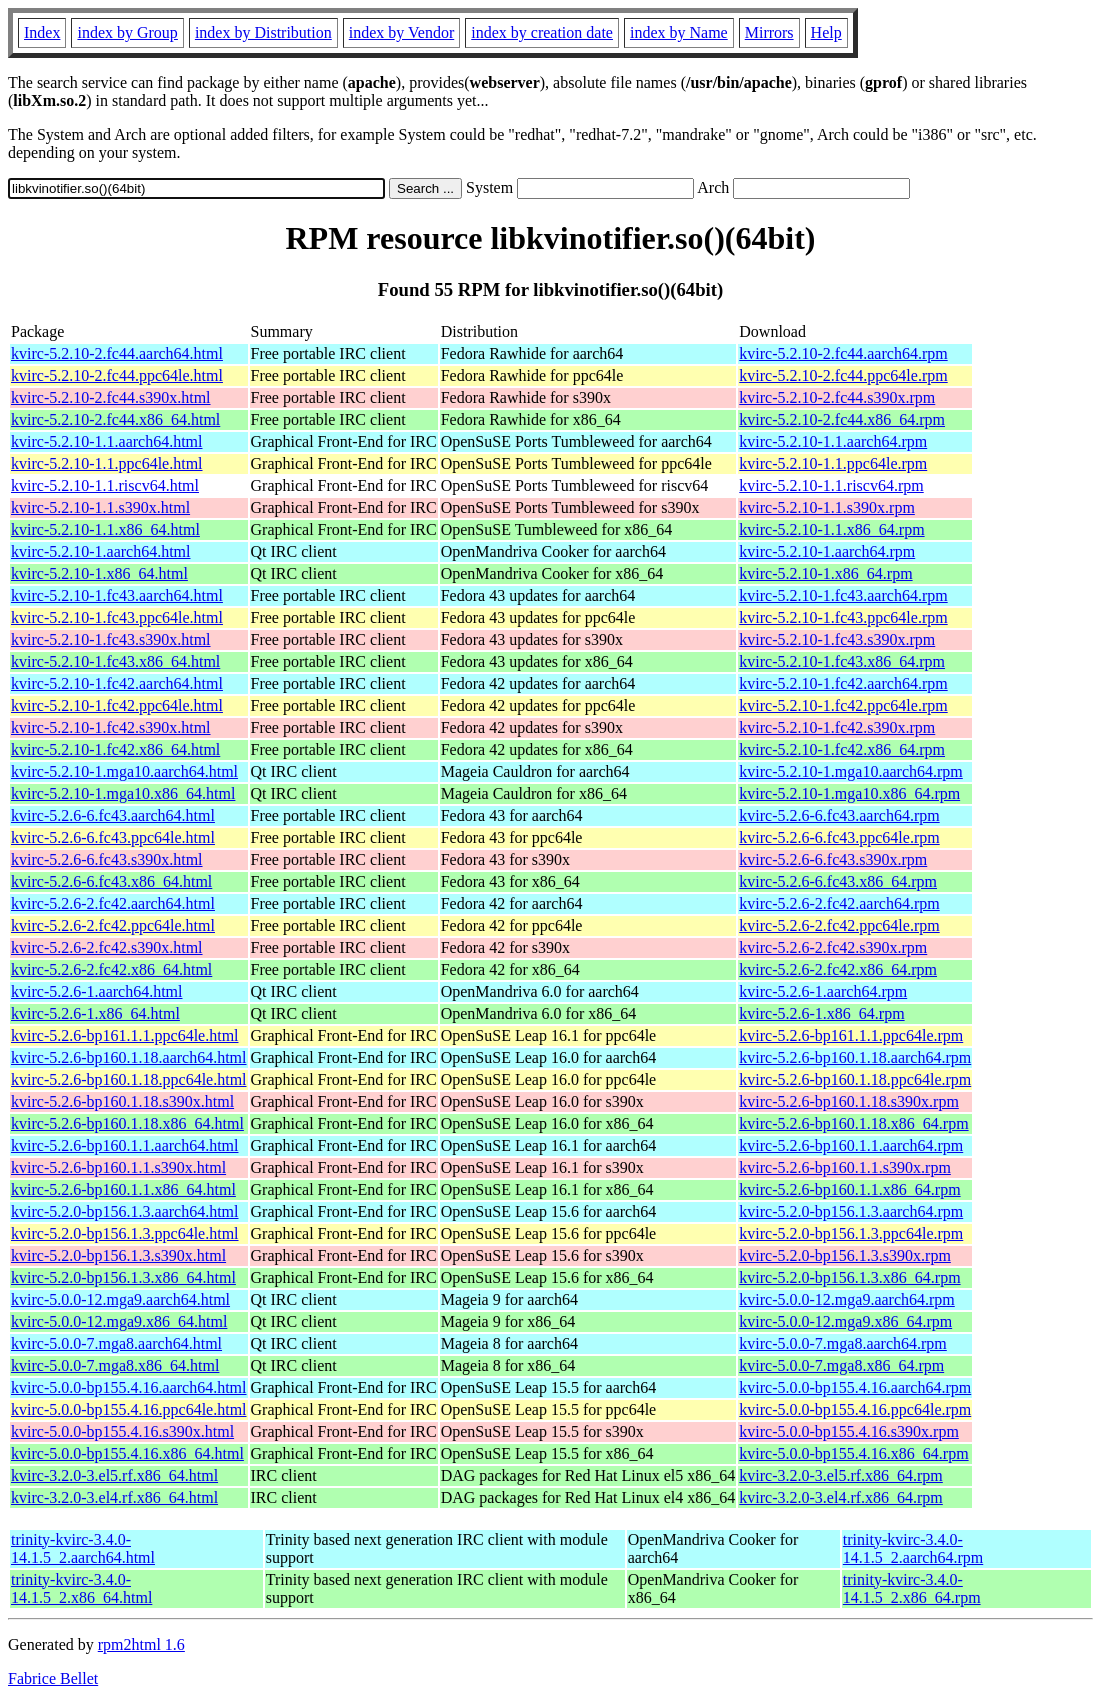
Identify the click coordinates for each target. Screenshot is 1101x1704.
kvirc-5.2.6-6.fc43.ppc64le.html (113, 837)
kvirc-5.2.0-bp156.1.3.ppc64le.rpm (851, 1233)
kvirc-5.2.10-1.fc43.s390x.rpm (837, 639)
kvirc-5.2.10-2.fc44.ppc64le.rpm (843, 375)
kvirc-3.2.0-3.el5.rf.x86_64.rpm (841, 1475)
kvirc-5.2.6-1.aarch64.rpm (823, 991)
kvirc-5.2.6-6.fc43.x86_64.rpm (838, 881)
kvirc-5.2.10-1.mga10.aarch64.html (124, 771)
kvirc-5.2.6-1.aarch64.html (97, 991)
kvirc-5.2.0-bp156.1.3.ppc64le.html (125, 1233)
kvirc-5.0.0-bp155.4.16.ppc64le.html (129, 1409)
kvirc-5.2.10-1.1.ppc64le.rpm (833, 463)
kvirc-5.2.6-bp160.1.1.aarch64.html (125, 1145)
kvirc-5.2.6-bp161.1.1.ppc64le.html (125, 1035)
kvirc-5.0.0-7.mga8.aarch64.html (116, 1343)
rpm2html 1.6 (141, 1644)
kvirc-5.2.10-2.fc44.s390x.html (111, 397)
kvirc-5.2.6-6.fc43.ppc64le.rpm (839, 837)
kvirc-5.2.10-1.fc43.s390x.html (111, 639)
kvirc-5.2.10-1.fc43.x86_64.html (115, 661)
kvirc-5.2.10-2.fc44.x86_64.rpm (842, 419)
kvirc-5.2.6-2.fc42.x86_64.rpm (838, 969)
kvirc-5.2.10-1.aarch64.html (101, 551)
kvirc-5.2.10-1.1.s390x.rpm (827, 507)
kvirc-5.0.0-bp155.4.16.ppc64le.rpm (855, 1409)
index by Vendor (401, 32)
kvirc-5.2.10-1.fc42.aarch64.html (117, 683)
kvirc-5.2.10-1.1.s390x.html (100, 507)
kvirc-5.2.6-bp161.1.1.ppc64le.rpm (851, 1035)
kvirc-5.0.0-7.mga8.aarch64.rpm (842, 1343)
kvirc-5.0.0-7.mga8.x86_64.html (115, 1365)
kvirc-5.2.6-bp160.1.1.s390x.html (118, 1167)
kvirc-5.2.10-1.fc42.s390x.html (111, 727)
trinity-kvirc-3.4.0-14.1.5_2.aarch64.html (83, 1548)
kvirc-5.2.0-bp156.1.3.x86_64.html (123, 1277)
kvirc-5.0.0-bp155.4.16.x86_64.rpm (853, 1453)
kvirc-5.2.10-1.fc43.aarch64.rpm (843, 595)
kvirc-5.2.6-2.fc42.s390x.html (107, 947)
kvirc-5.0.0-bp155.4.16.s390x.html (122, 1431)
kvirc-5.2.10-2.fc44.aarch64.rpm (843, 353)
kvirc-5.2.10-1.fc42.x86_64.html (115, 749)
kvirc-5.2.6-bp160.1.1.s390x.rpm (845, 1167)
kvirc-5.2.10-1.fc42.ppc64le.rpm (843, 705)
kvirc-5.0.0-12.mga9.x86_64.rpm (845, 1321)
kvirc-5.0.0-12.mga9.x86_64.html (119, 1321)
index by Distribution (263, 32)
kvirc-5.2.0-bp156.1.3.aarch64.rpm (851, 1211)
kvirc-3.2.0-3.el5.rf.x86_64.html (114, 1475)
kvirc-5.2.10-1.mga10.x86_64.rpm (849, 793)
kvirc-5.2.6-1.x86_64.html (95, 1013)
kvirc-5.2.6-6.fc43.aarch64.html (113, 815)
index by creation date (542, 32)
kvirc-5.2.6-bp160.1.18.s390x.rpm (849, 1101)
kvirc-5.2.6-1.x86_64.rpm (821, 1013)
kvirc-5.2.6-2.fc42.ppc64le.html (113, 925)
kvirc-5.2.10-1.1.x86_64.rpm (831, 529)
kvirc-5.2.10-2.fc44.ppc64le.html (117, 375)
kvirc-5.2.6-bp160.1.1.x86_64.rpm (849, 1189)
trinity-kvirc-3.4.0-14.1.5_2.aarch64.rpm (913, 1548)
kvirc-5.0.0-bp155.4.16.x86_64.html (127, 1453)
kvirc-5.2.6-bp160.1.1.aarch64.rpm (851, 1145)
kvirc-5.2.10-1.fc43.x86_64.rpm (842, 661)
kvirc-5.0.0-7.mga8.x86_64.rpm (841, 1365)
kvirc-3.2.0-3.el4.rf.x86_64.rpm (841, 1497)
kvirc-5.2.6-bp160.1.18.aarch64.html (129, 1057)
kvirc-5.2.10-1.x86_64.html (99, 573)
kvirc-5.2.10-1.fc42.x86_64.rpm (842, 749)
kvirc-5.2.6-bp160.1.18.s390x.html (122, 1101)
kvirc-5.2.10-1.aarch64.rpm (827, 551)
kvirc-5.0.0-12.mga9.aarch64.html (120, 1299)
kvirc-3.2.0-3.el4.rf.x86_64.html (114, 1497)
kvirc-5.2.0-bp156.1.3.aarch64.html (125, 1211)
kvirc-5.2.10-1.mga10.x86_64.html (123, 793)
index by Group (127, 32)
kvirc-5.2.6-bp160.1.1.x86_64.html (123, 1189)
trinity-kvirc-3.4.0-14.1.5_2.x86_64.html (81, 1588)
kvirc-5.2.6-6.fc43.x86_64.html (111, 881)
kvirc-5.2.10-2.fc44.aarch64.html (117, 353)
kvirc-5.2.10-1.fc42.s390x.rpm (837, 727)
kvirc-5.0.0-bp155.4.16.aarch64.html (129, 1387)
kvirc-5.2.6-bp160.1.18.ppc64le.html (129, 1079)
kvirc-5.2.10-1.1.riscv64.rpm (831, 485)
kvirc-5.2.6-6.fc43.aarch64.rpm (839, 815)
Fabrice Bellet (53, 1678)
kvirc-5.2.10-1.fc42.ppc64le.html (117, 705)
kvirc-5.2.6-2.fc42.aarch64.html (113, 903)
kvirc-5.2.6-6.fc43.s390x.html (107, 859)
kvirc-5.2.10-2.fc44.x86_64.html (115, 419)
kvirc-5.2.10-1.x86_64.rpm (825, 573)
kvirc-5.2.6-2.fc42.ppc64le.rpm (839, 925)
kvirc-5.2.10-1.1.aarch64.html (107, 441)
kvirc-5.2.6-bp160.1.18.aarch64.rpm (855, 1057)
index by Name (679, 32)
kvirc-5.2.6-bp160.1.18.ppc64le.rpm (855, 1079)
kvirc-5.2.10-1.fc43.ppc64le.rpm (843, 617)
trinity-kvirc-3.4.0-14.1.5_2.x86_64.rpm (912, 1588)
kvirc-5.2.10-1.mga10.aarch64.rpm (850, 771)
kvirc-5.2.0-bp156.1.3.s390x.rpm (845, 1255)
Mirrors (769, 32)
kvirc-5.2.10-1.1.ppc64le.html (107, 463)
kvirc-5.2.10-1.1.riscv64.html (105, 485)
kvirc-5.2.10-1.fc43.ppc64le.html (117, 617)
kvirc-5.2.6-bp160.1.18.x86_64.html (127, 1123)
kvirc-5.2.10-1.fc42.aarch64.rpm (843, 683)
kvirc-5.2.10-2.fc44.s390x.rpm (837, 397)
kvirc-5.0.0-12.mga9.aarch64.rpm (846, 1299)
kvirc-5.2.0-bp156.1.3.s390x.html (118, 1255)
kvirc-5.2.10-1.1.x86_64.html (105, 529)
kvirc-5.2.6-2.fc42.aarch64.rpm (839, 903)
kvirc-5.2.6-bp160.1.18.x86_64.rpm (853, 1123)
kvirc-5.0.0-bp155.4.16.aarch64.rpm (855, 1387)
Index (42, 32)
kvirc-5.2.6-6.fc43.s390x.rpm (833, 859)
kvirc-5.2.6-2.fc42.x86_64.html (111, 969)
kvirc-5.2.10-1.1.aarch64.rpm (833, 441)
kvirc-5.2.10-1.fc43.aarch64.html (117, 595)
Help (826, 32)
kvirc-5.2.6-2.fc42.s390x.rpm (833, 947)
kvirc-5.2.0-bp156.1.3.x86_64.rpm (849, 1277)
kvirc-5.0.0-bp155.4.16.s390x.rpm (849, 1431)
